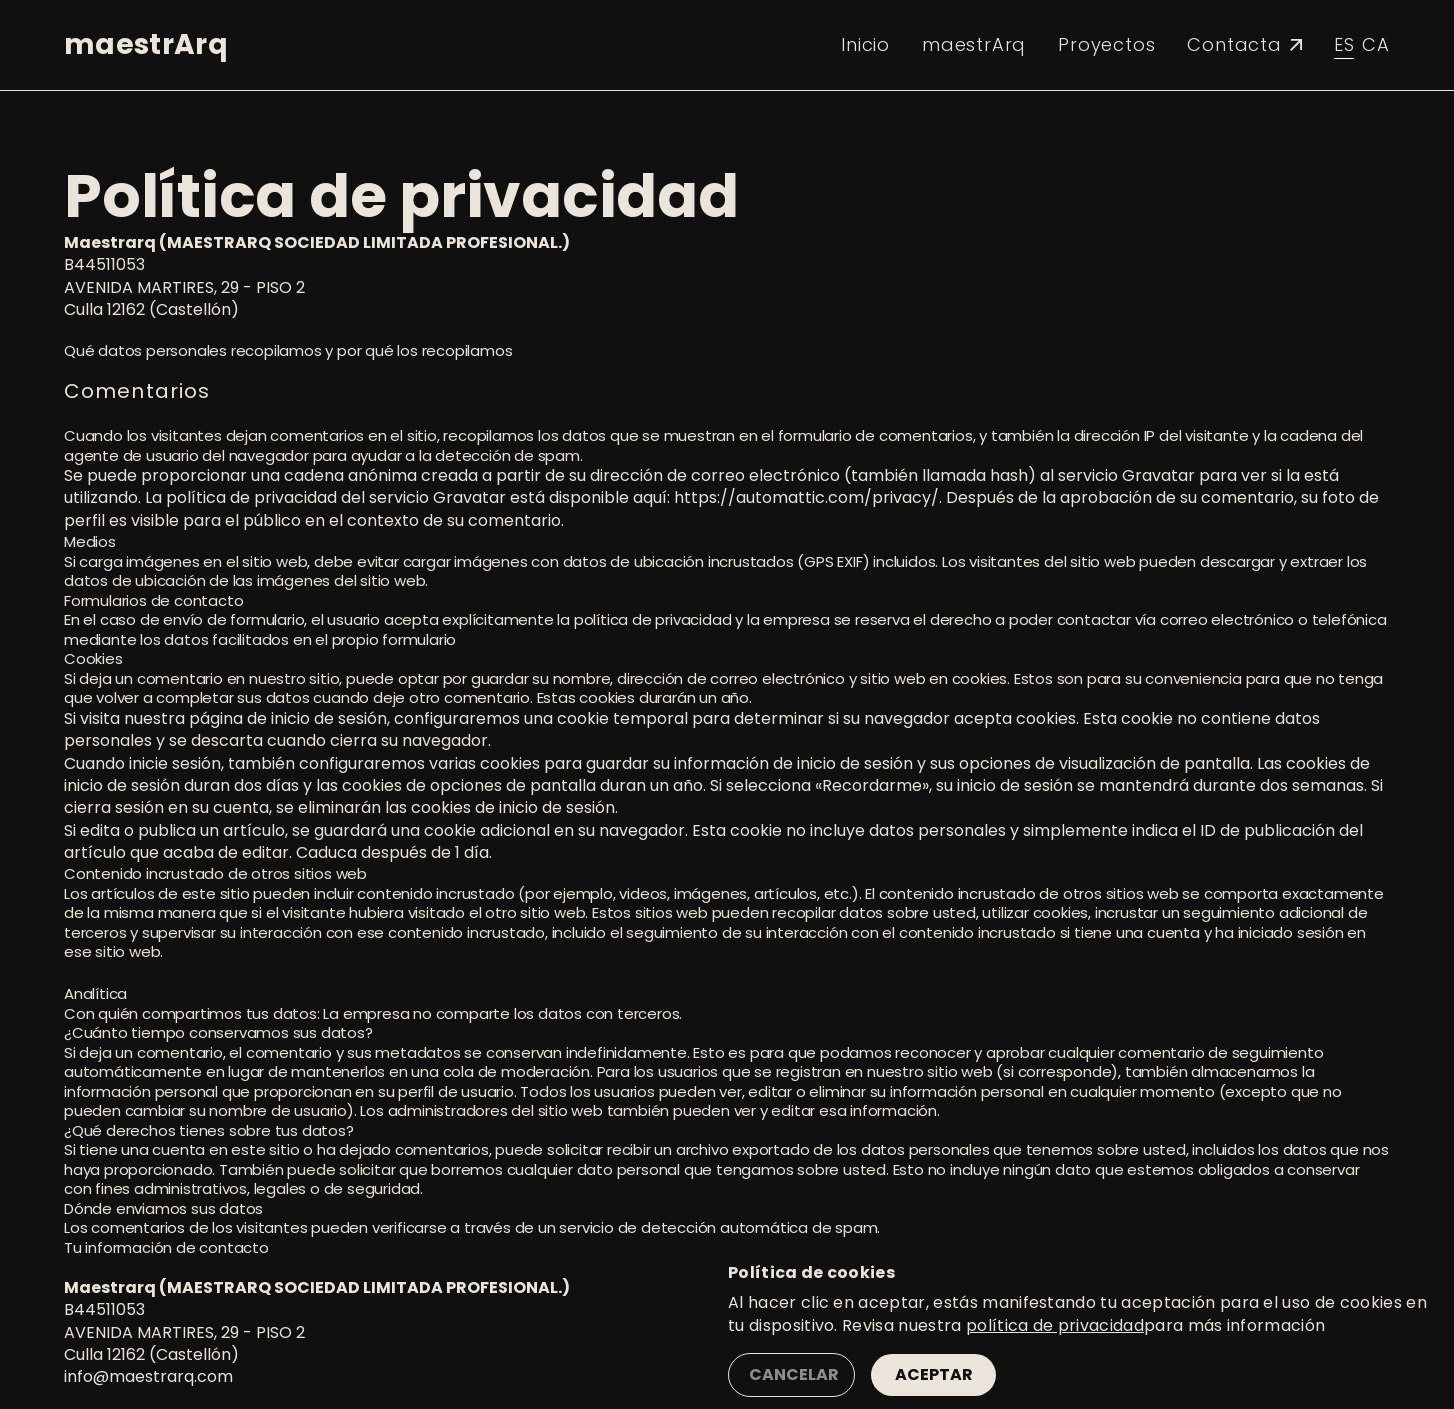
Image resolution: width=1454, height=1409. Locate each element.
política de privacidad (1055, 1325)
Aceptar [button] (934, 1374)
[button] (286, 45)
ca (1376, 44)
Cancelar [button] (794, 1374)
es (1344, 44)
